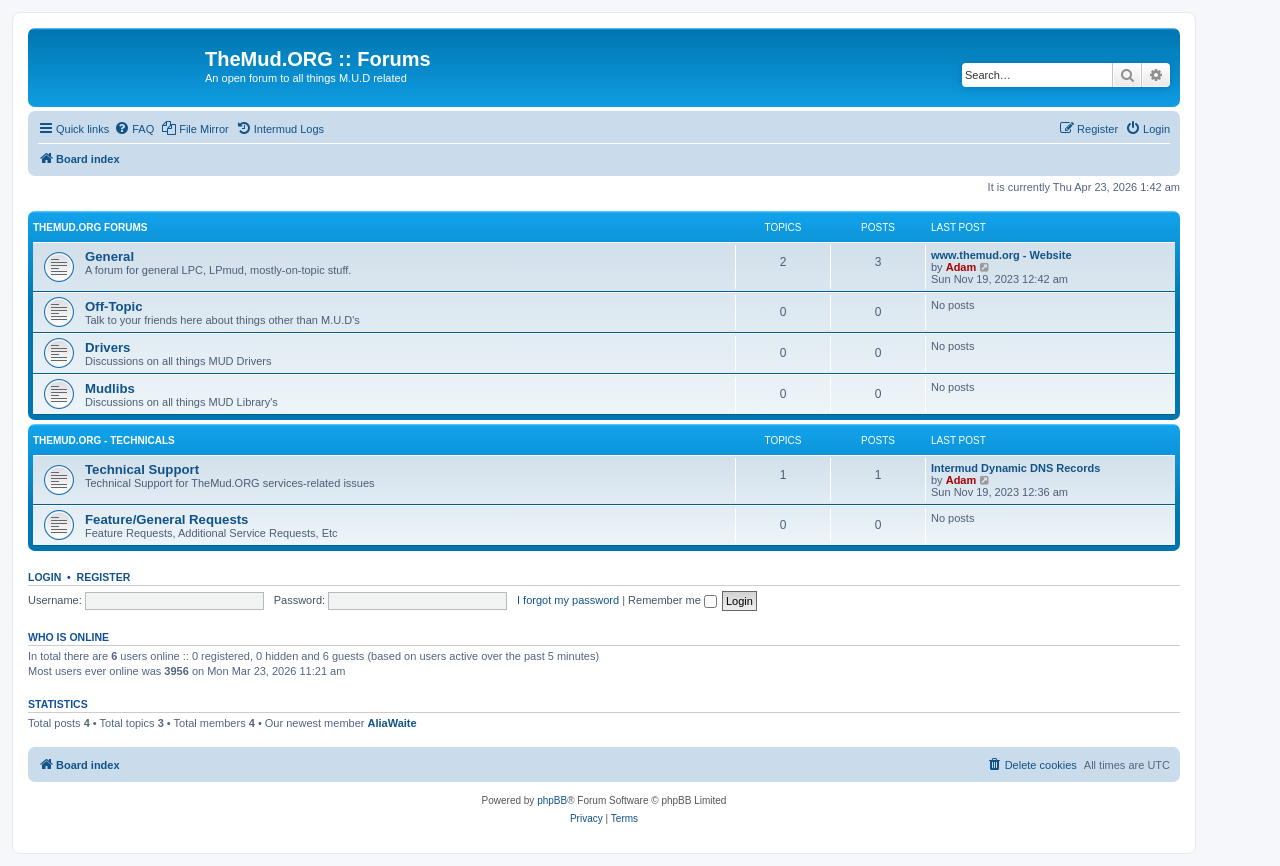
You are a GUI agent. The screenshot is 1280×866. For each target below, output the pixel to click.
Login (44, 577)
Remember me (672, 600)
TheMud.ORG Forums (90, 227)
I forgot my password (568, 600)
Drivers (107, 347)
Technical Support (142, 469)
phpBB (552, 800)
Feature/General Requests (166, 519)
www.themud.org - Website (1001, 255)
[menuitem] (134, 129)
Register (104, 577)
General (109, 256)
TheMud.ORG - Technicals (104, 440)
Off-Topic (114, 306)
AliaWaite (392, 723)
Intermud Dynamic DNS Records (1015, 468)
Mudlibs (110, 388)
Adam (961, 267)
